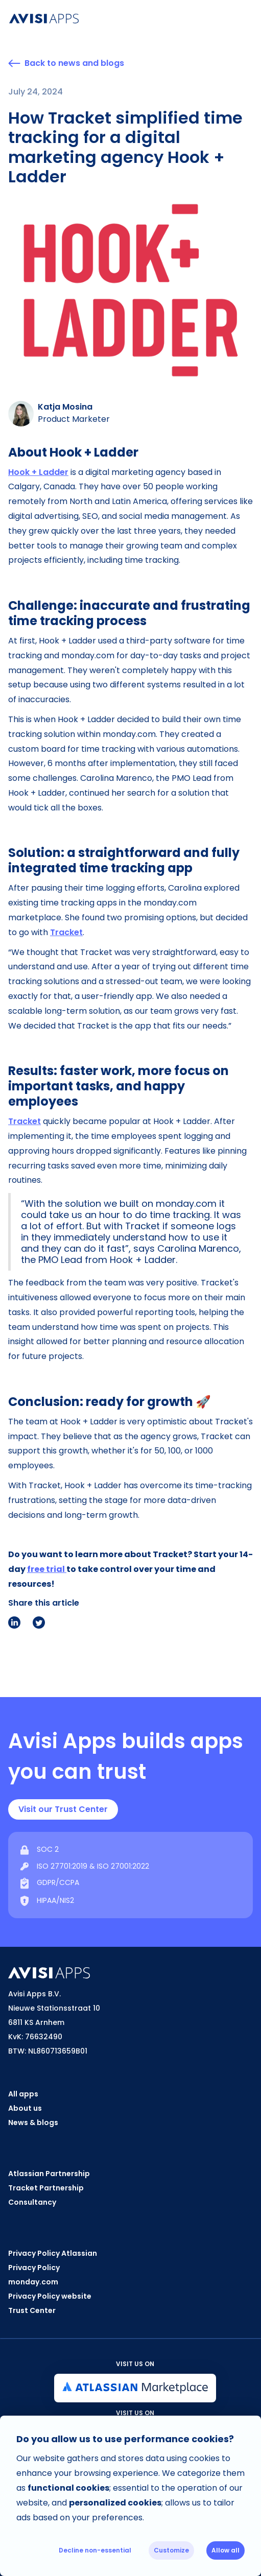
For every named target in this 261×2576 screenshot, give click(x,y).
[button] (252, 18)
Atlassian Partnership (49, 2173)
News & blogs (33, 2122)
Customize (171, 2550)
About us (25, 2108)
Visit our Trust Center (63, 1809)
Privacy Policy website (49, 2296)
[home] (121, 18)
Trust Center (32, 2310)
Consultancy (32, 2202)
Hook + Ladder (38, 472)
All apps (23, 2094)
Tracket (66, 932)
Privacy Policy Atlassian (52, 2253)
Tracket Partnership (46, 2188)
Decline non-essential (95, 2550)
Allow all (225, 2550)
